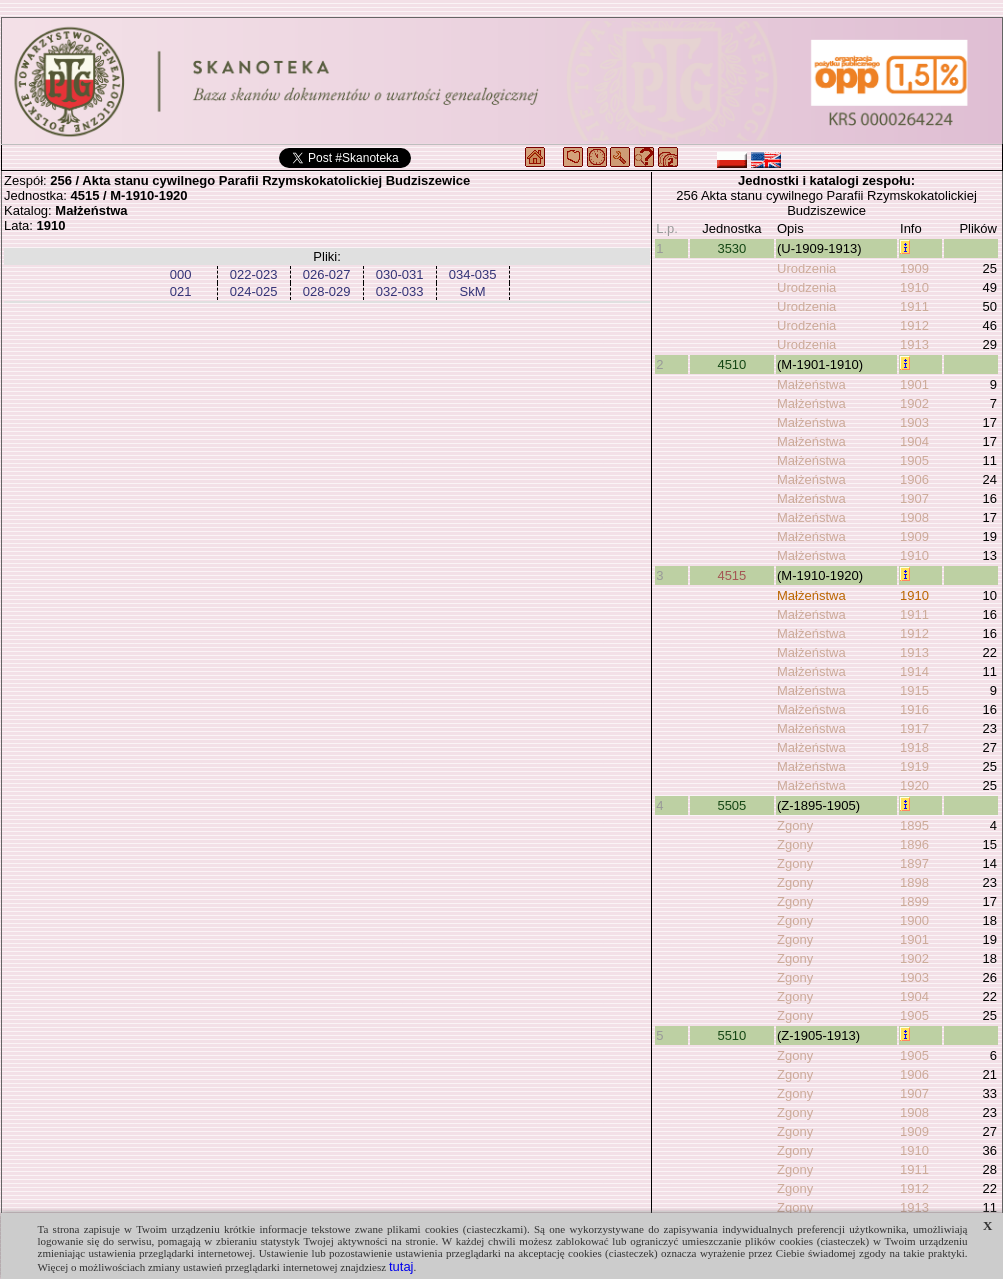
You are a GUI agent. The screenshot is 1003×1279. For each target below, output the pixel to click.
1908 (914, 517)
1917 (914, 728)
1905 (914, 460)
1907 (914, 498)
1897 (914, 863)
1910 (914, 287)
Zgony (795, 825)
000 (181, 274)
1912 (914, 325)
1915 (914, 690)
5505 (731, 805)
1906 (914, 479)
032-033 (400, 291)
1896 (914, 844)
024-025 (254, 291)
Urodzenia (806, 268)
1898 (914, 882)
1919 (914, 766)
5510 (731, 1035)
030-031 (400, 274)
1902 (914, 403)
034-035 (473, 274)
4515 (731, 575)
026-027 (327, 274)
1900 (914, 920)
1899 (914, 901)
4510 (731, 364)
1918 (914, 747)
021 (181, 291)
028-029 (327, 291)
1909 (914, 268)
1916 (914, 709)
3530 (731, 248)
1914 (914, 671)
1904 (914, 441)
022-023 (254, 274)
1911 (914, 306)
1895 (914, 825)
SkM (473, 291)
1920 (914, 785)
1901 (914, 384)
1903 (914, 422)
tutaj (401, 1266)
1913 (914, 344)
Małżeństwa (811, 384)
